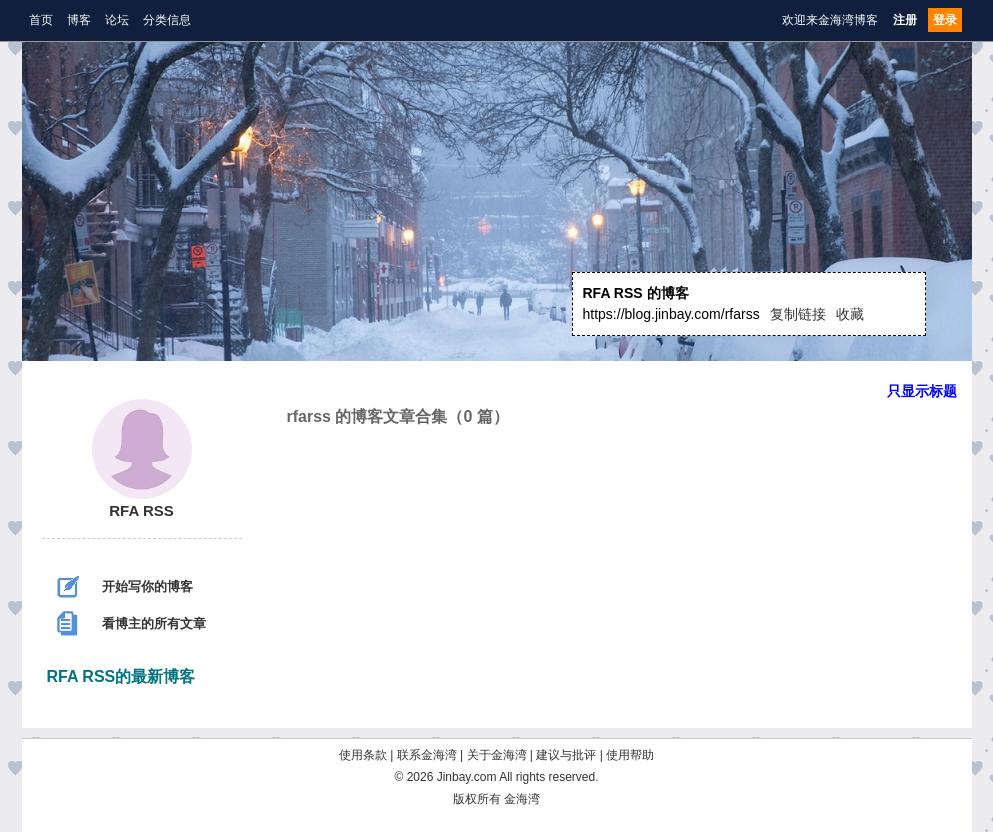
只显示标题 (922, 391)
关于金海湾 (497, 755)
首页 (41, 20)
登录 (945, 20)
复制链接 (798, 314)
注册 (905, 20)
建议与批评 (566, 755)
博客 (79, 20)
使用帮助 (630, 755)
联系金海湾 (427, 755)
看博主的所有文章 (131, 623)
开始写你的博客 (125, 587)
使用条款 (363, 755)
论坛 (117, 20)
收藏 (850, 314)
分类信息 (167, 20)
